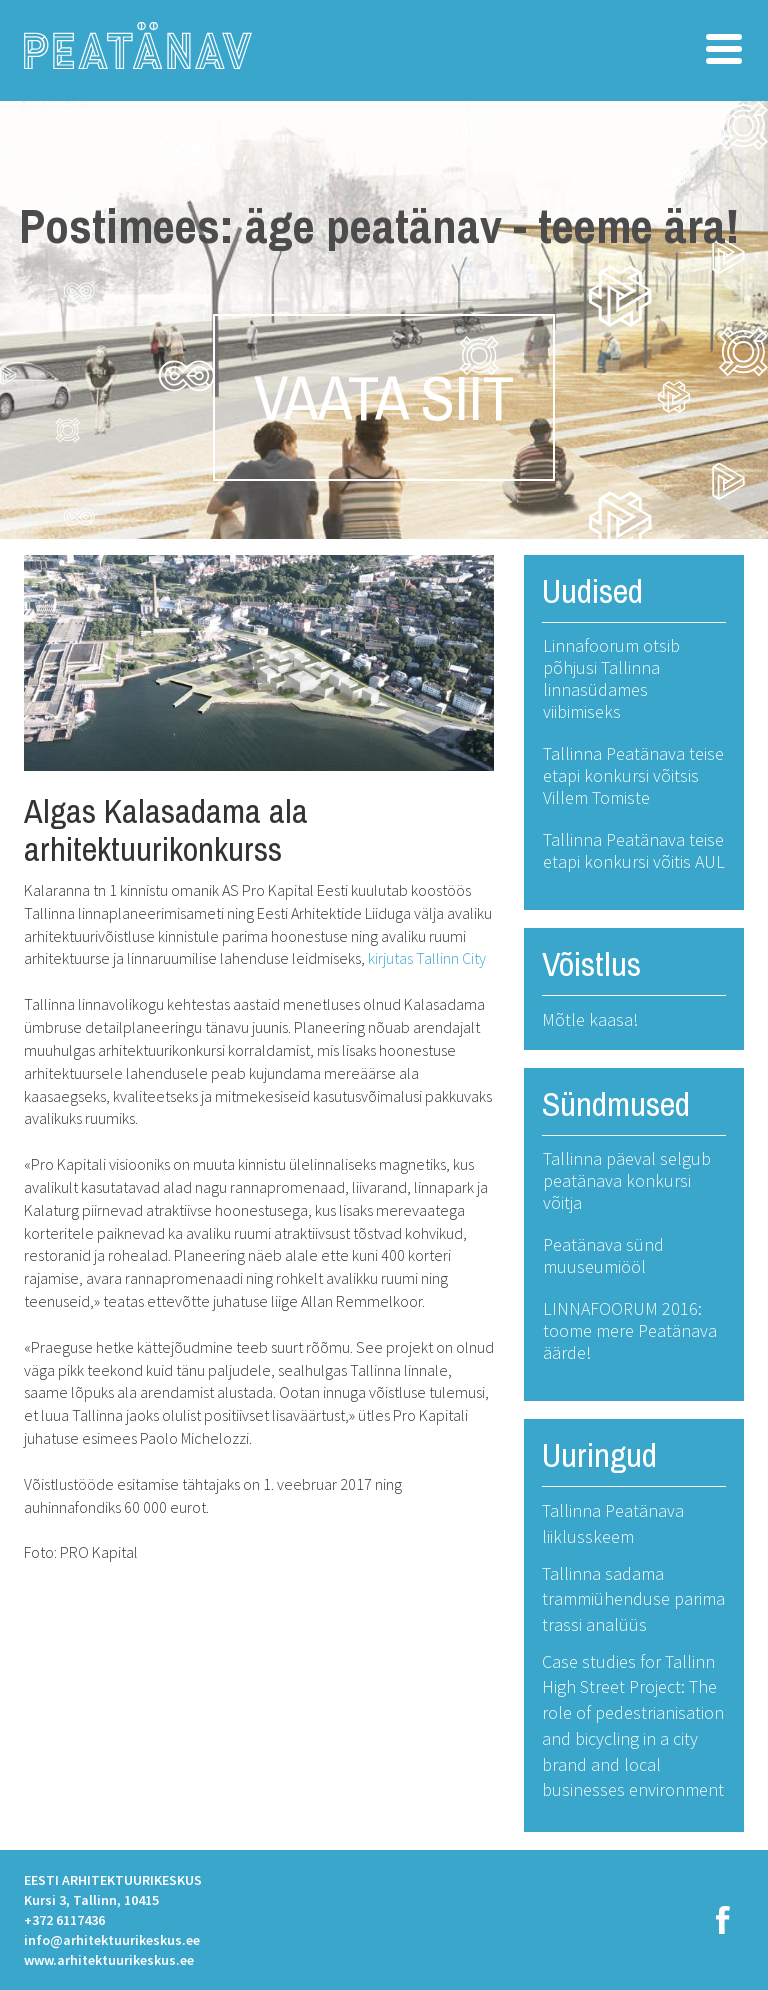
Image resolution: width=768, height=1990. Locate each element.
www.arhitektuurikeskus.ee (109, 1960)
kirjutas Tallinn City (427, 958)
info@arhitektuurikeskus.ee (112, 1940)
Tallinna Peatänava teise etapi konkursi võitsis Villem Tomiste (633, 775)
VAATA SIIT (384, 397)
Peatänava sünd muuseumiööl (603, 1255)
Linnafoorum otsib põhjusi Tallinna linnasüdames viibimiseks (611, 678)
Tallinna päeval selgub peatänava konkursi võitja (627, 1180)
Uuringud (599, 1455)
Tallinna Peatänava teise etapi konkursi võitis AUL (634, 850)
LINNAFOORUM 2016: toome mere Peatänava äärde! (630, 1330)
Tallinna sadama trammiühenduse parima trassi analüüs (633, 1599)
